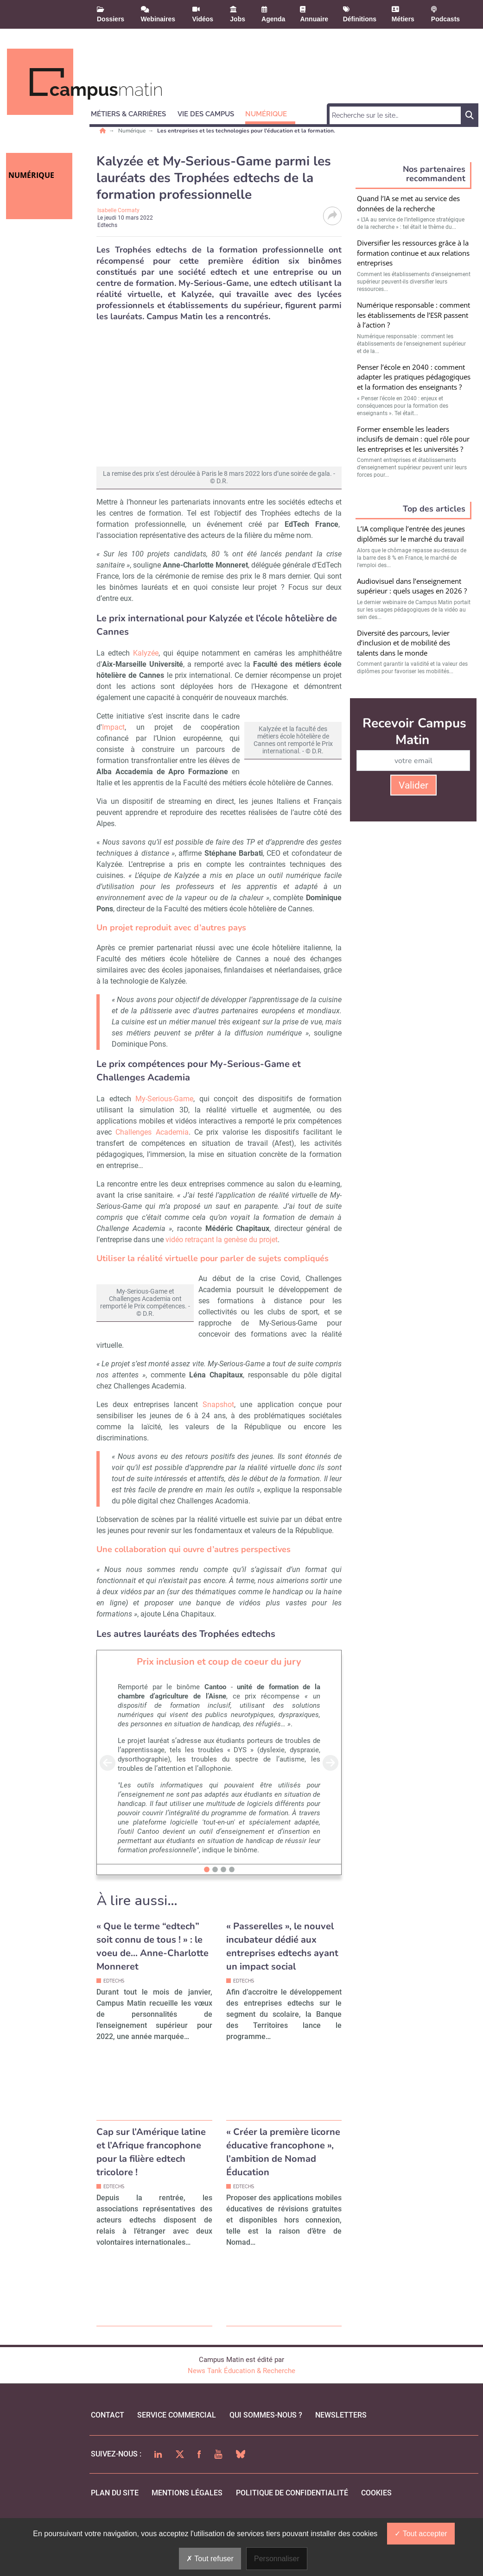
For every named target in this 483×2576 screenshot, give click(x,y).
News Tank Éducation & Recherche (241, 2404)
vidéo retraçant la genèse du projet (221, 1250)
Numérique (132, 130)
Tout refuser (210, 2559)
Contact (107, 2448)
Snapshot (218, 1437)
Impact (113, 727)
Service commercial (176, 2448)
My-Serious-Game (164, 1109)
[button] (132, 112)
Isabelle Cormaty (118, 210)
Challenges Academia (151, 1143)
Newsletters (341, 2448)
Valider (413, 785)
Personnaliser (276, 2559)
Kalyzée (146, 653)
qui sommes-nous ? (265, 2448)
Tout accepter (420, 2534)
